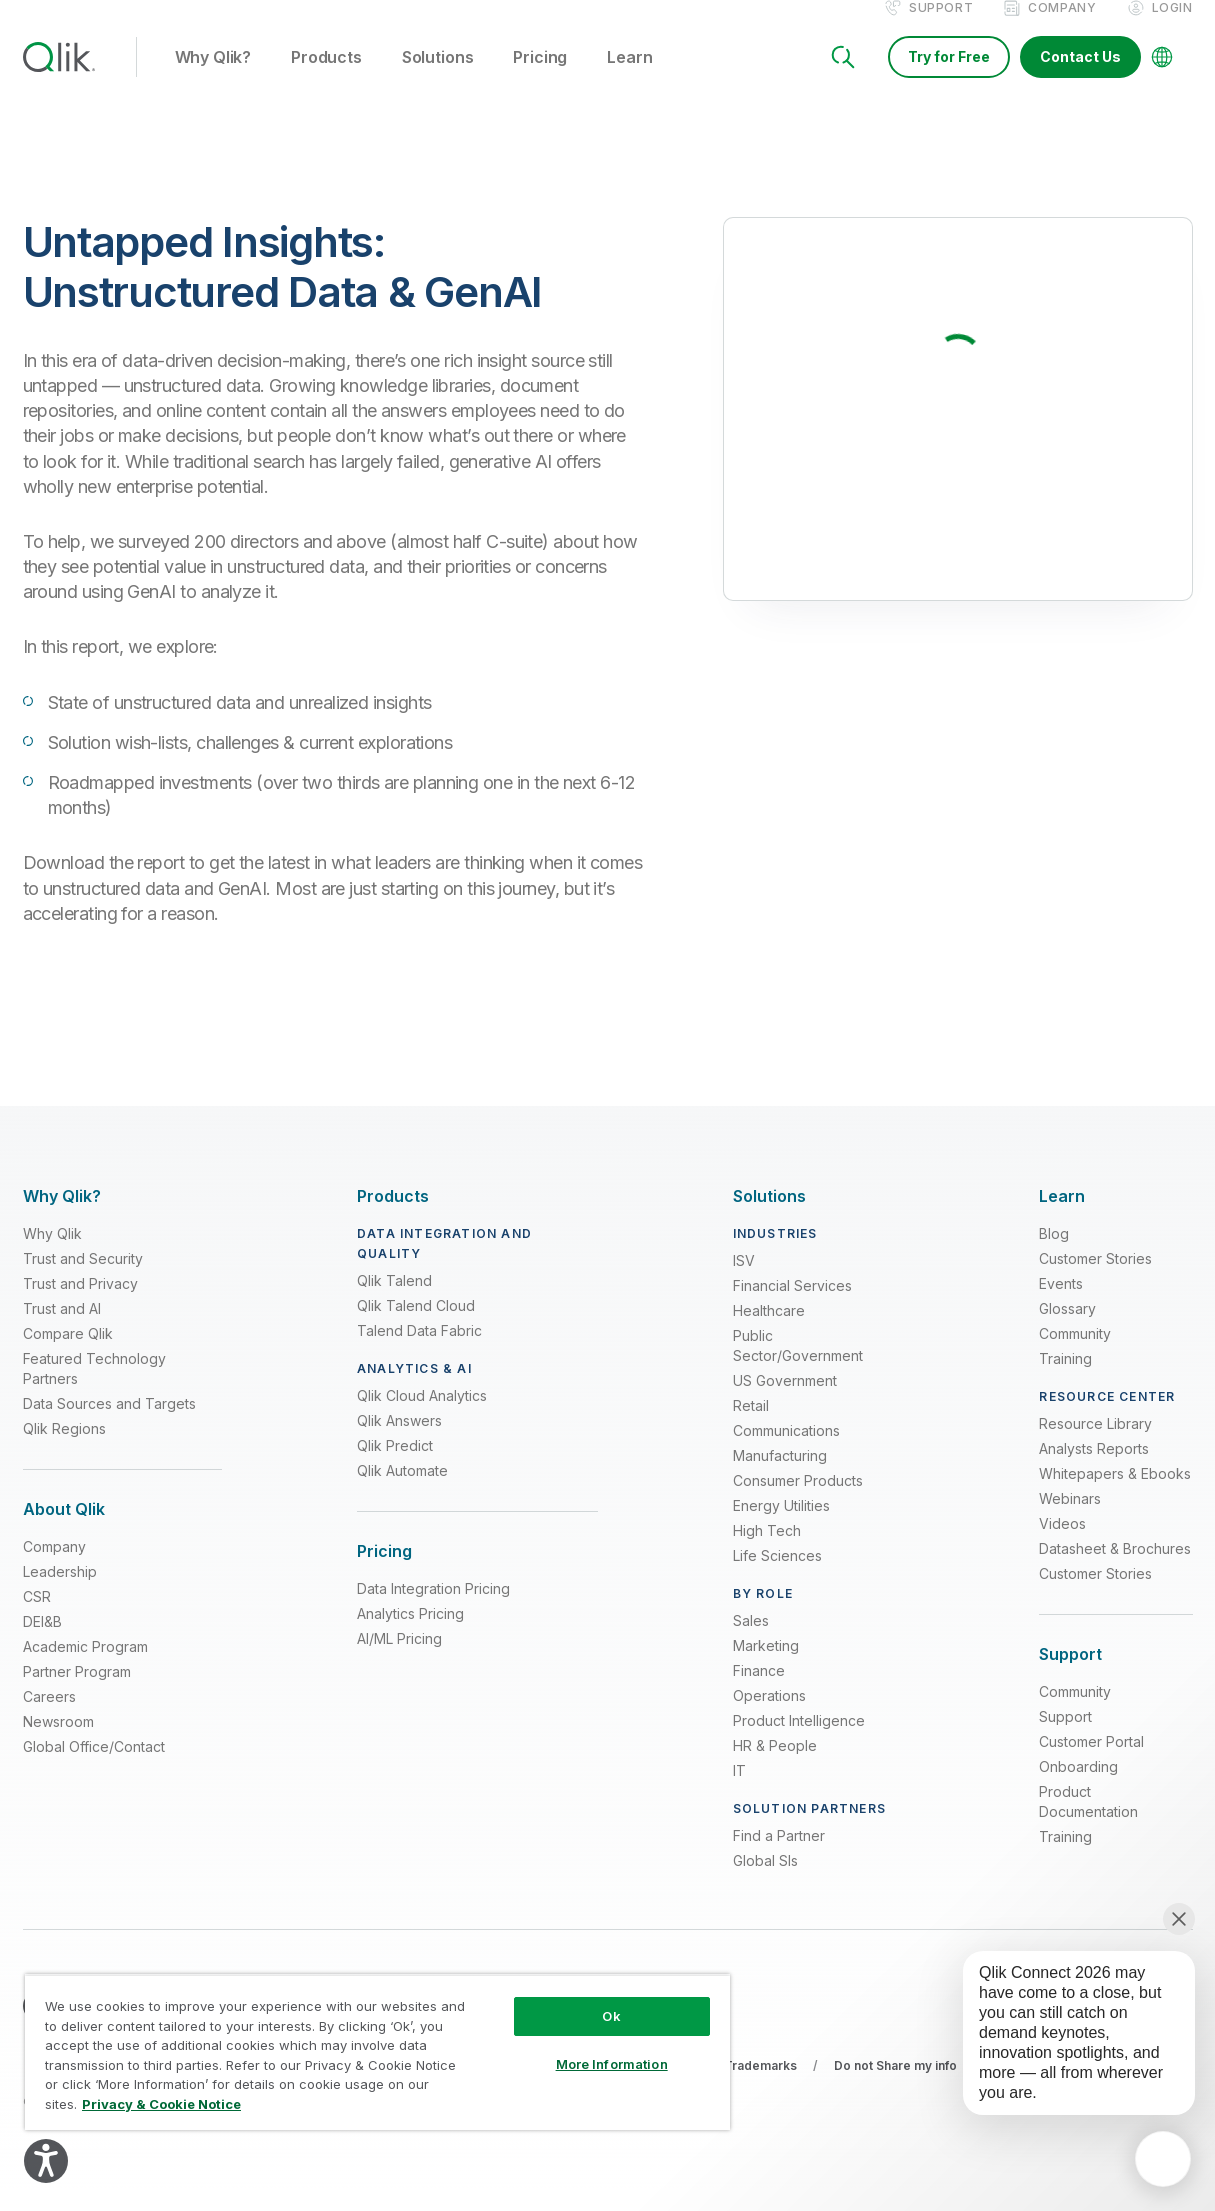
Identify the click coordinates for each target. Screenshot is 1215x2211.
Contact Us (1080, 77)
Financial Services (792, 1306)
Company (1062, 28)
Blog (1054, 1254)
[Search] (843, 78)
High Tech (767, 1551)
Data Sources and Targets (109, 1424)
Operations (769, 1716)
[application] (1163, 2159)
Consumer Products (798, 1501)
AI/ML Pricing (399, 1659)
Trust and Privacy (80, 1304)
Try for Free (949, 77)
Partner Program (77, 1692)
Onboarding (1078, 1787)
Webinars (1070, 1519)
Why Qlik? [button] (213, 79)
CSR (37, 1617)
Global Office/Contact (94, 1767)
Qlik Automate (402, 1491)
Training (1065, 1379)
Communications (786, 1451)
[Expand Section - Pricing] (384, 1572)
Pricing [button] (540, 79)
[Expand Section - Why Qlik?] (62, 1217)
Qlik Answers (399, 1441)
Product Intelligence (799, 1741)
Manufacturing (780, 1476)
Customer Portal (1091, 1762)
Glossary (1067, 1329)
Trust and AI (62, 1329)
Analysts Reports (1094, 1469)
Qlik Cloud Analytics (422, 1416)
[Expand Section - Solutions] (769, 1217)
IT (739, 1791)
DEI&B (42, 1642)
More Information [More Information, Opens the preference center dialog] (612, 2064)
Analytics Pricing (410, 1634)
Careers (49, 1717)
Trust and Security (83, 1279)
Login (1172, 28)
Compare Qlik (68, 1354)
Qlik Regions (64, 1449)
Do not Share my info (895, 2086)
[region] (377, 2052)
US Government (785, 1401)
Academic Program (85, 1667)
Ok (611, 2016)
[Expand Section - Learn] (1062, 1217)
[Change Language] (1162, 78)
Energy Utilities (781, 1526)
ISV (744, 1281)
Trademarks (760, 2086)
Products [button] (326, 79)
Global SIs (765, 1881)
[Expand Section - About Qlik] (64, 1530)
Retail (751, 1426)
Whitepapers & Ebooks (1115, 1494)
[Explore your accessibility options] (46, 2161)
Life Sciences (777, 1576)
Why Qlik (52, 1254)
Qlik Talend (394, 1301)
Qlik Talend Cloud (416, 1326)
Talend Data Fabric (419, 1351)
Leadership (60, 1592)
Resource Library (1095, 1444)
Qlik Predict (395, 1466)
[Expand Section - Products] (393, 1217)
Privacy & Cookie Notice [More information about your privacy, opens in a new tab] (161, 2104)
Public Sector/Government (798, 1366)
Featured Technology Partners (94, 1389)
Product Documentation (1088, 1822)
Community (1075, 1354)
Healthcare (769, 1331)
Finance (759, 1691)
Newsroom (58, 1742)
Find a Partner (779, 1856)
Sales (751, 1641)
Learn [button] (629, 79)
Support (941, 28)
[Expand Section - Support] (1070, 1675)
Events (1061, 1304)
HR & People (775, 1766)
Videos (1062, 1544)
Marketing (766, 1666)
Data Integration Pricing (433, 1609)
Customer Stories (1095, 1279)
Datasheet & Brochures (1115, 1569)
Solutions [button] (438, 79)
